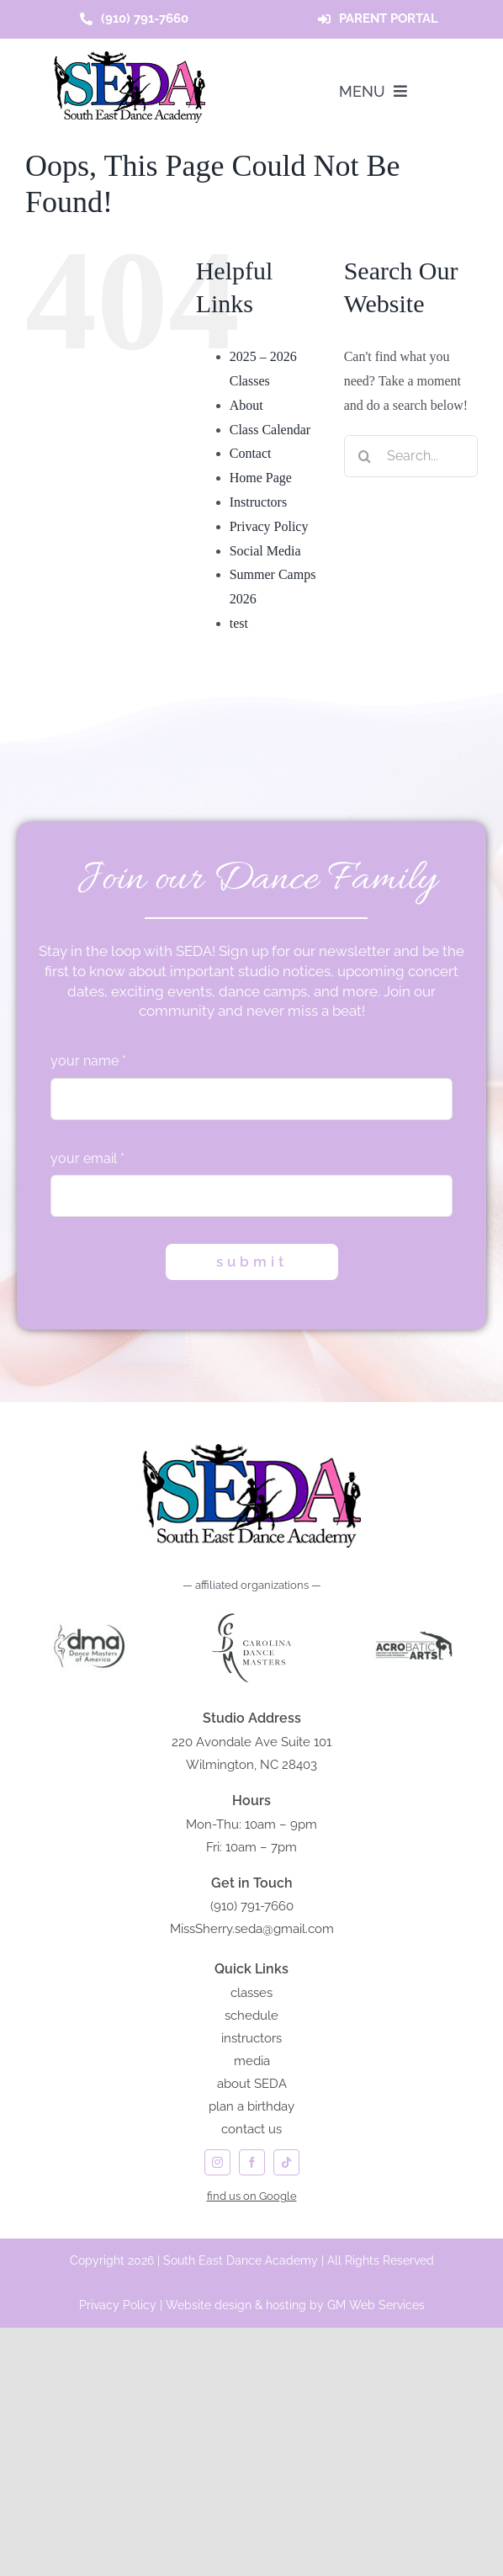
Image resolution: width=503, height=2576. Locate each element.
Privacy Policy (269, 526)
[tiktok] (286, 2162)
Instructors (258, 502)
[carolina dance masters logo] (251, 1612)
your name (88, 1061)
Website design (209, 2305)
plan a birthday (251, 2106)
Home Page (261, 477)
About (246, 405)
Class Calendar (270, 429)
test (239, 623)
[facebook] (252, 2162)
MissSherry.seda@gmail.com (252, 1928)
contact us (251, 2129)
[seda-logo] (129, 57)
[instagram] (217, 2162)
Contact (251, 453)
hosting (286, 2305)
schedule (251, 2015)
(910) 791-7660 (252, 1906)
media (252, 2061)
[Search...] (411, 456)
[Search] (365, 456)
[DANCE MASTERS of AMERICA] (89, 1612)
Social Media (265, 551)
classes (251, 1992)
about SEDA (252, 2083)
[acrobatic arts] (414, 1612)
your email (87, 1158)
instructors (251, 2038)
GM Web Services (376, 2305)
